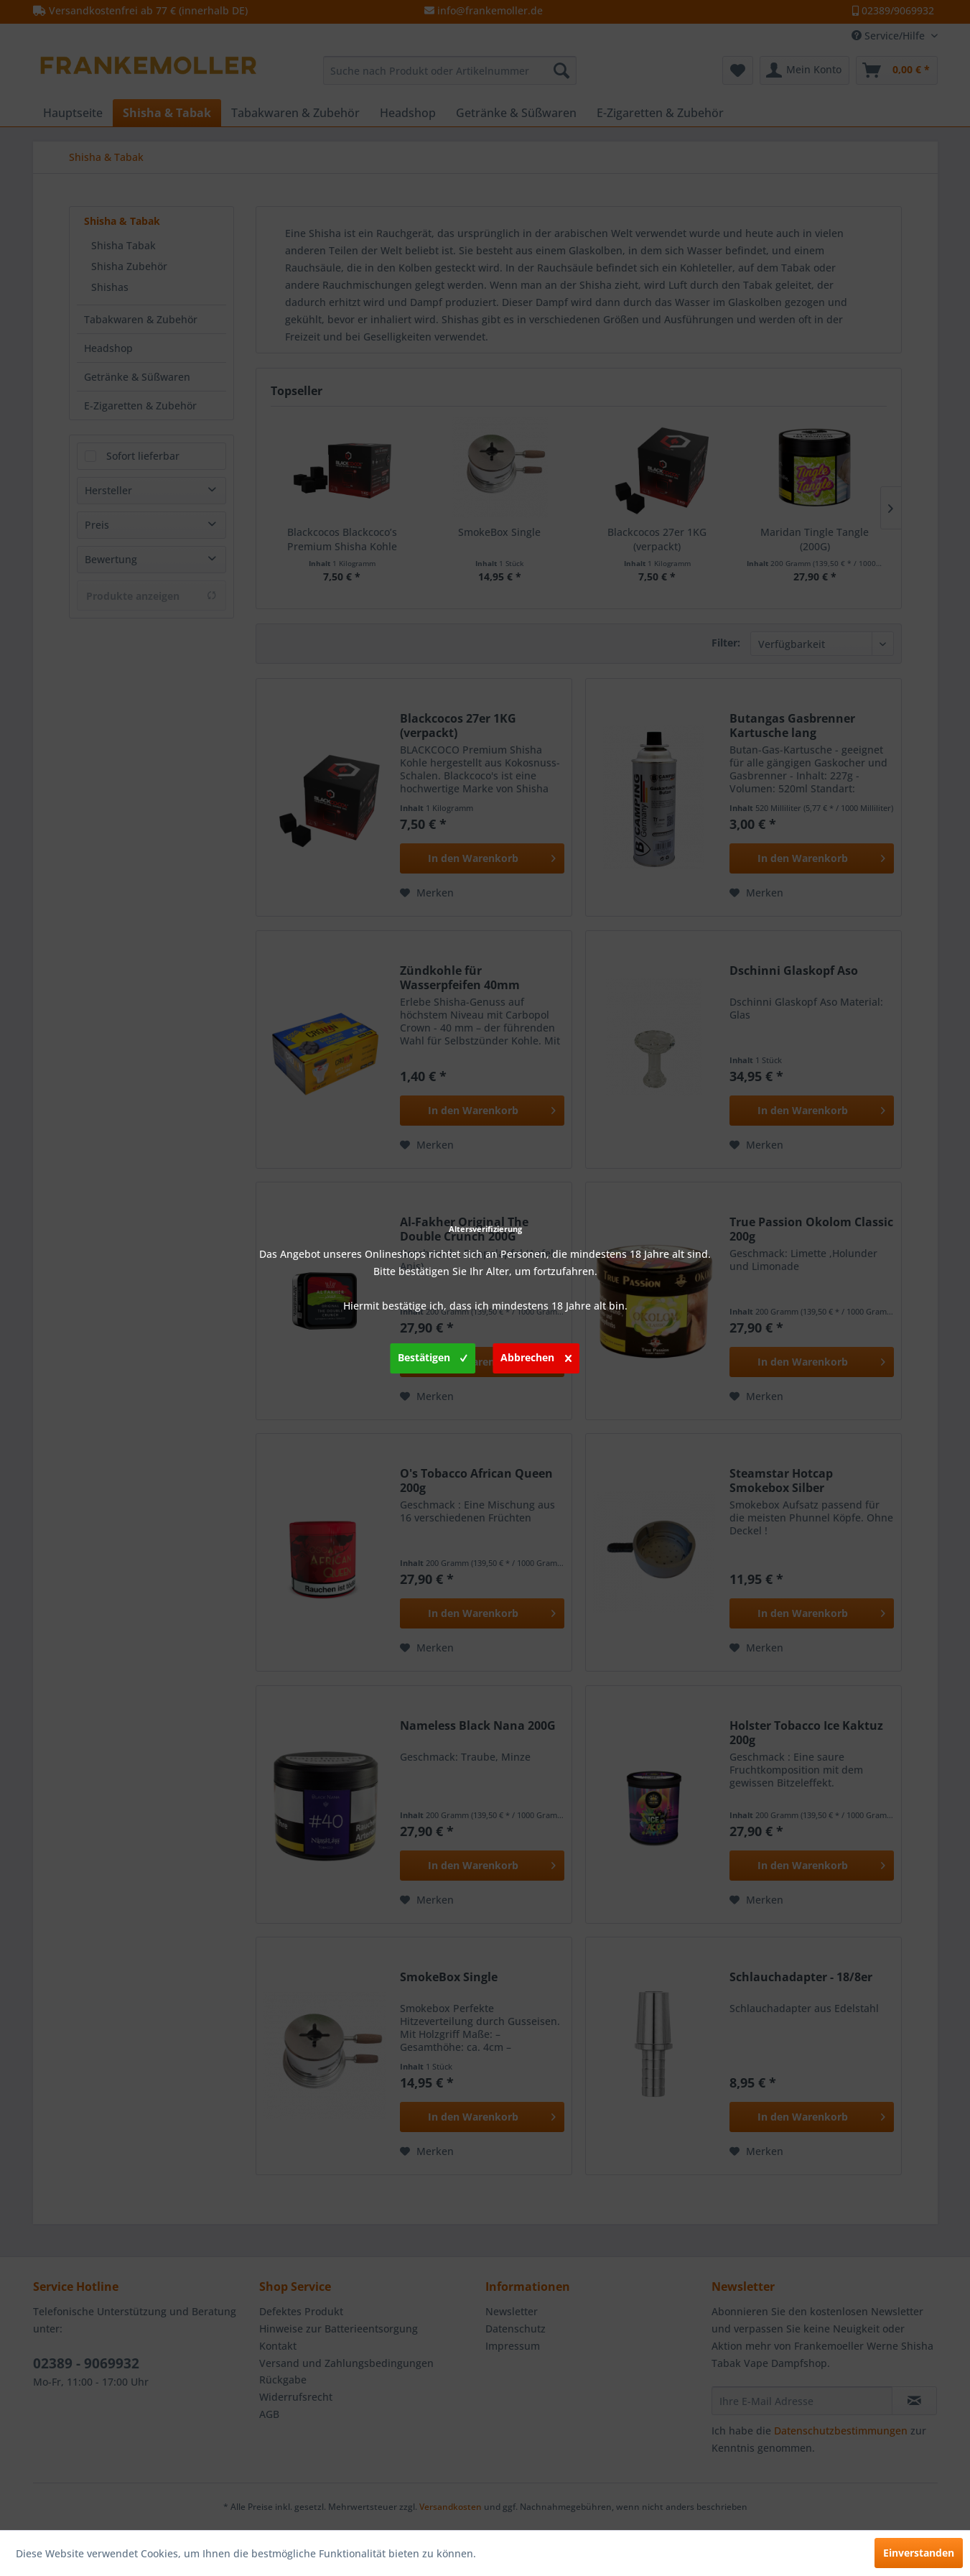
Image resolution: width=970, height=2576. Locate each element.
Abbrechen (536, 1355)
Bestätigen (432, 1355)
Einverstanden (918, 2552)
